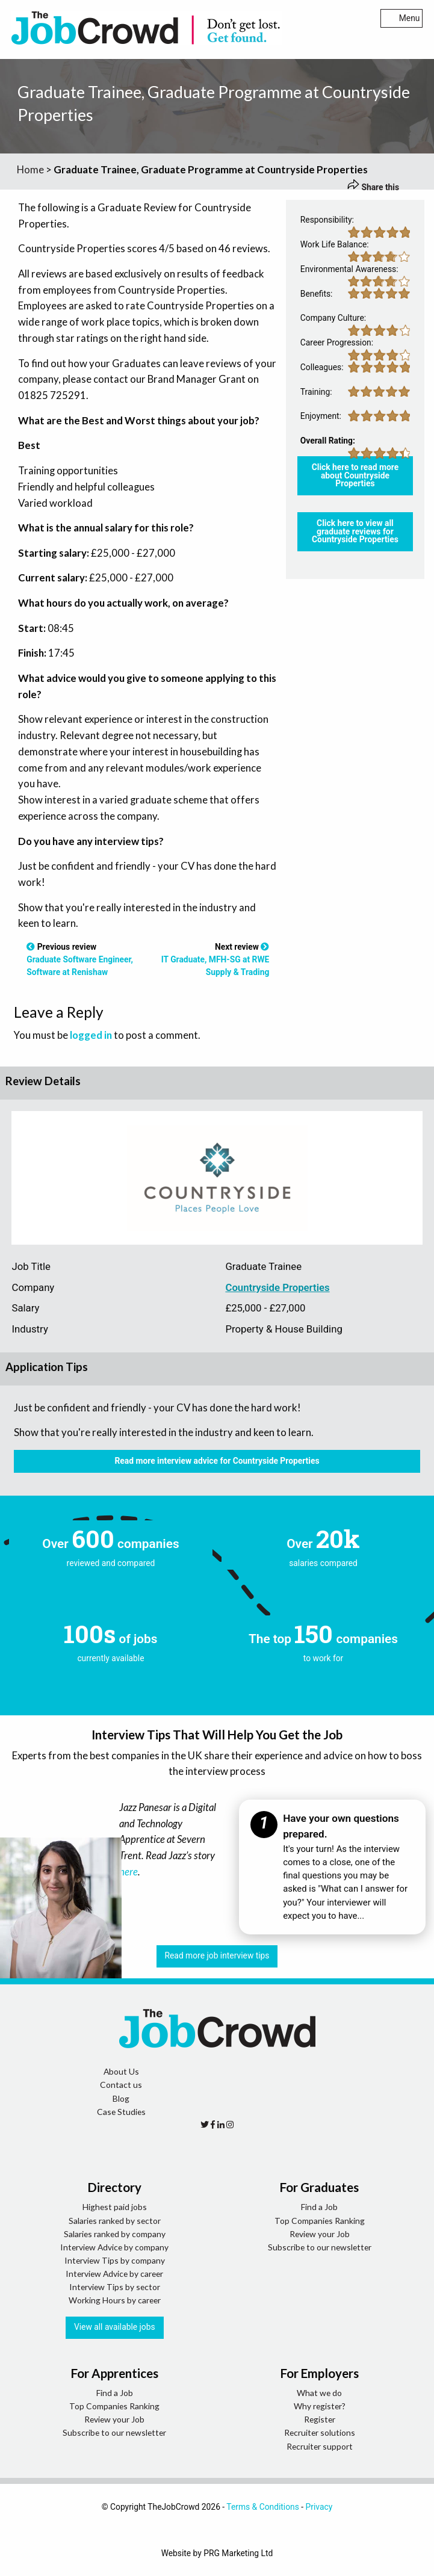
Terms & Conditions (262, 2507)
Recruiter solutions (319, 2432)
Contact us (121, 2084)
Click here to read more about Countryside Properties (355, 475)
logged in (91, 1035)
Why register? (320, 2406)
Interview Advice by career (114, 2273)
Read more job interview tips (217, 1955)
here (128, 1871)
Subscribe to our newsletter (319, 2247)
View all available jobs (114, 2327)
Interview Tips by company (114, 2260)
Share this (373, 187)
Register (319, 2419)
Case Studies (121, 2112)
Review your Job (320, 2234)
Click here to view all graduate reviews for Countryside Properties (355, 531)
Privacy (319, 2507)
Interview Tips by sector (114, 2287)
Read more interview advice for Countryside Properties (216, 1461)
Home (30, 169)
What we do (319, 2393)
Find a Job (319, 2207)
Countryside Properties (277, 1287)
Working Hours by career (115, 2300)
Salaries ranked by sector (115, 2220)
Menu (401, 18)
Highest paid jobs (114, 2207)
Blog (121, 2098)
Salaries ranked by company (115, 2234)
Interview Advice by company (114, 2247)
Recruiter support (320, 2446)
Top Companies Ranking (319, 2220)
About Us (121, 2071)
